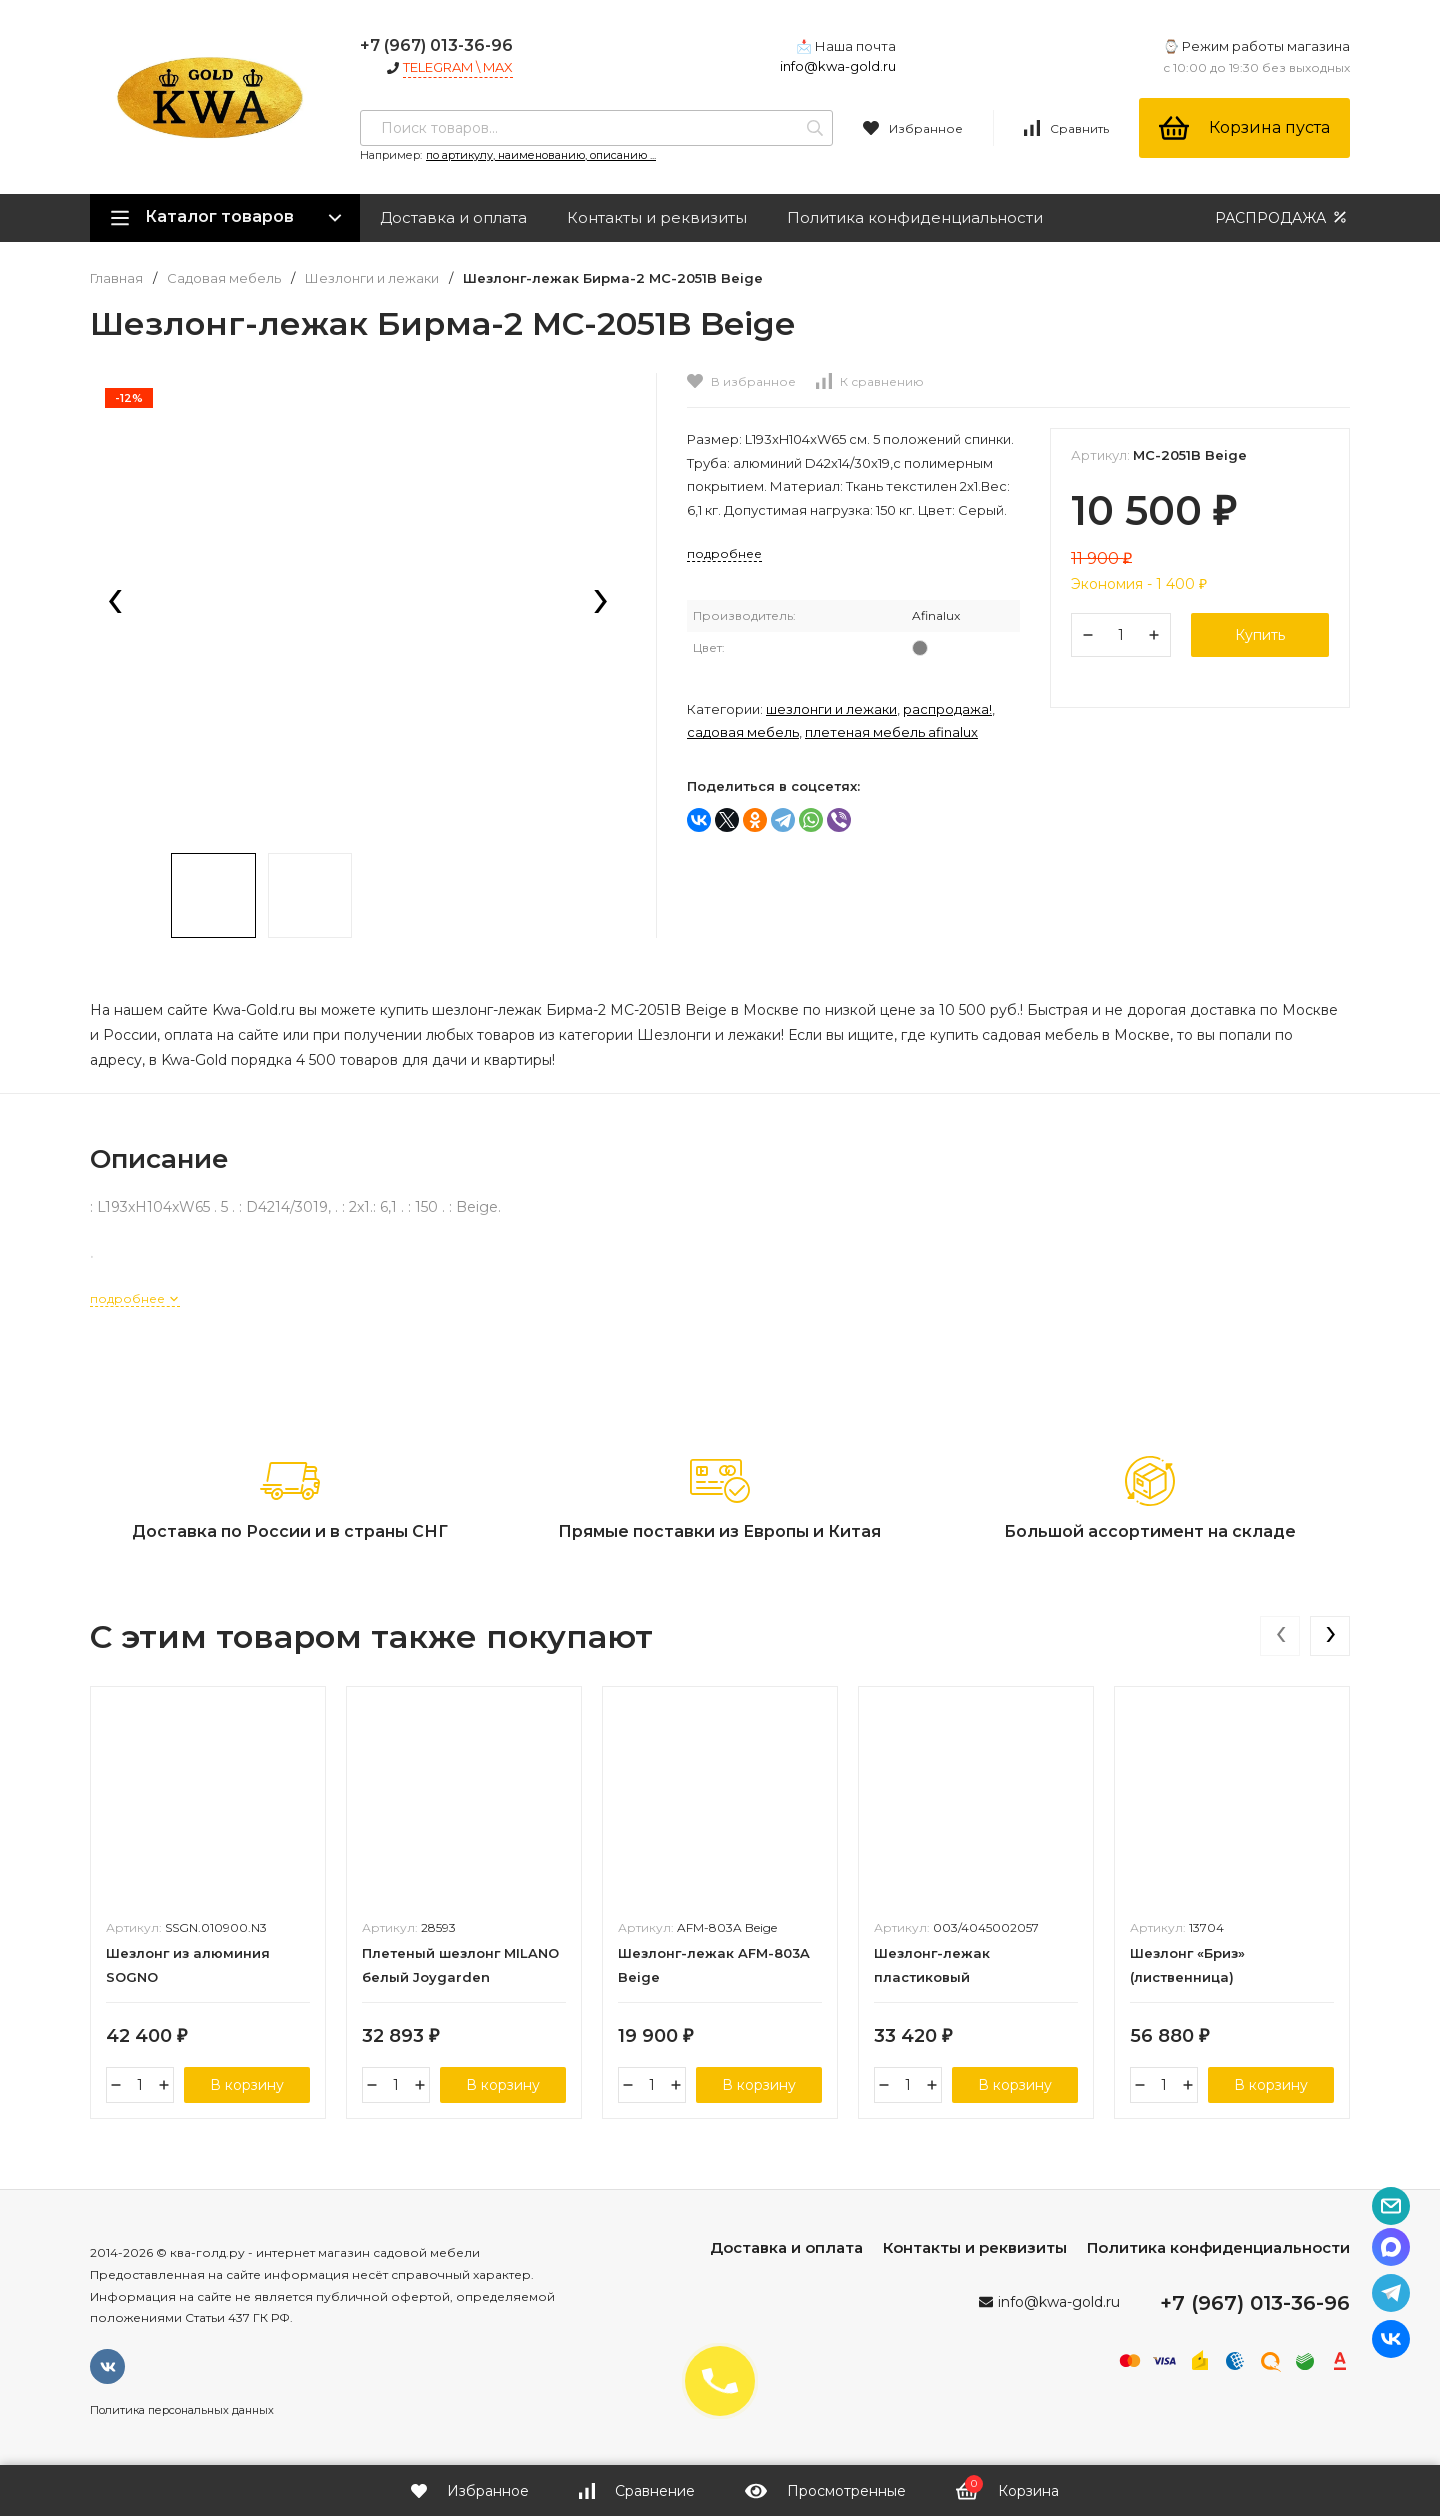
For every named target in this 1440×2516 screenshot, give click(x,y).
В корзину (247, 2085)
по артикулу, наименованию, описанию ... (541, 155)
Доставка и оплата (453, 217)
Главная (116, 278)
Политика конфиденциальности (915, 217)
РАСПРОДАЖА (1282, 217)
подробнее (135, 1298)
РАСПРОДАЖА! (947, 709)
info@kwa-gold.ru (838, 66)
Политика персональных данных (182, 2410)
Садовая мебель (224, 278)
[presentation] (115, 603)
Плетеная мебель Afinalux (891, 732)
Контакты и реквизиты (657, 217)
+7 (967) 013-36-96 (436, 45)
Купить (1260, 635)
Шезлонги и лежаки (372, 278)
